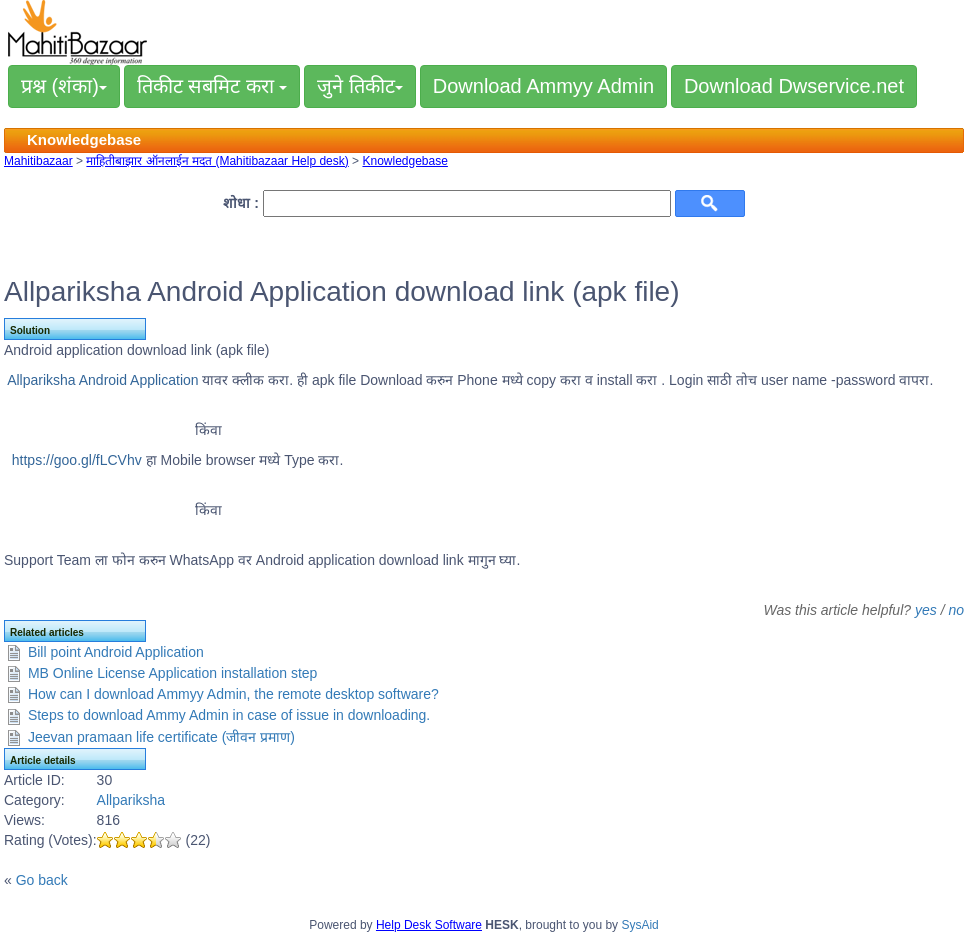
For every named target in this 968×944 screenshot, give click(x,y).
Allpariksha (131, 800)
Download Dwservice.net (794, 86)
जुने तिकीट (360, 86)
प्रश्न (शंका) (64, 86)
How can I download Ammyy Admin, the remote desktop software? (233, 694)
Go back (42, 880)
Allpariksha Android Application (104, 380)
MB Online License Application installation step (173, 673)
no (956, 610)
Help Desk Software (429, 925)
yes (926, 610)
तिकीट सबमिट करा (212, 86)
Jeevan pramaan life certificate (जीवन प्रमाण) (161, 737)
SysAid (639, 925)
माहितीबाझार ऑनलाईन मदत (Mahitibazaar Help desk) (217, 161)
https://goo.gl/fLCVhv (77, 460)
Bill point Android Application (116, 652)
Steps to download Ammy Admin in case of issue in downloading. (229, 715)
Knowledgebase (404, 161)
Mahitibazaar (38, 161)
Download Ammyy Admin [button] (543, 86)
